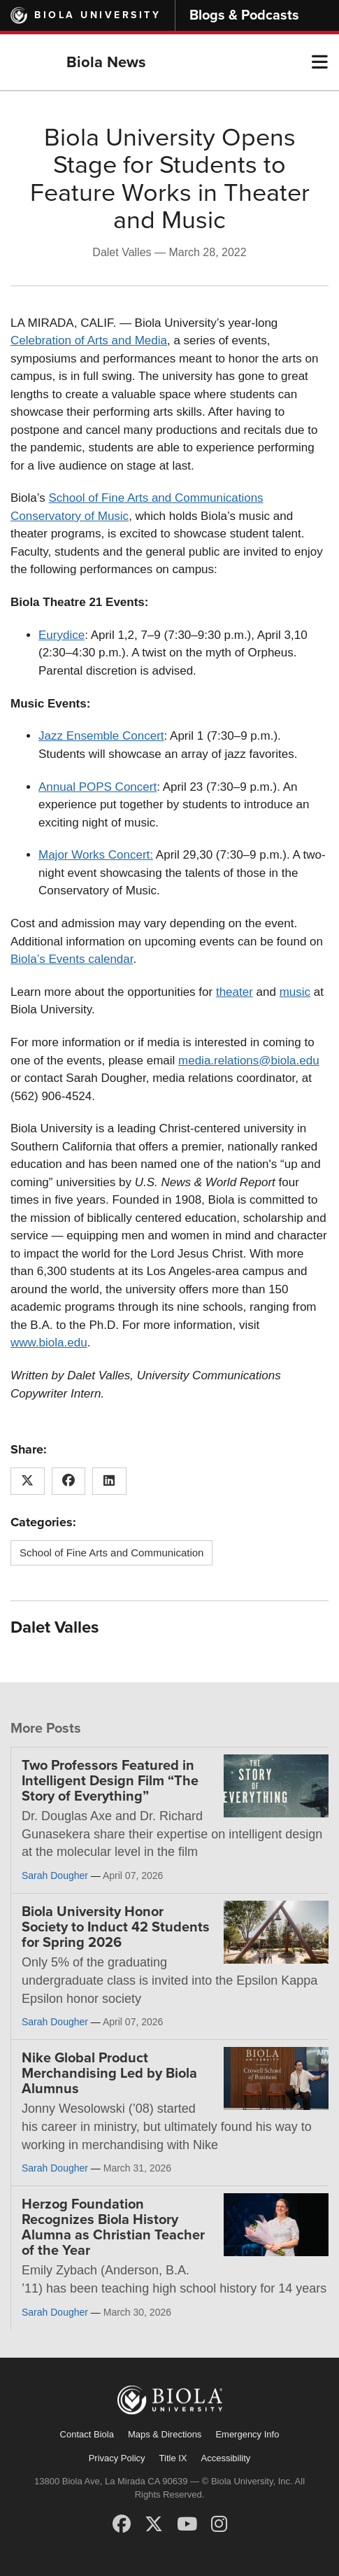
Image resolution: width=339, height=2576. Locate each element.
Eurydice (61, 635)
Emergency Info (247, 2434)
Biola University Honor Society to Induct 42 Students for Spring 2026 (116, 1927)
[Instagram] (219, 2524)
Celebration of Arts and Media (88, 340)
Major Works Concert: (95, 854)
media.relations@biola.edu (248, 1060)
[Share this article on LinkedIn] (109, 1481)
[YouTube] (187, 2524)
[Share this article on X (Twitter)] (27, 1481)
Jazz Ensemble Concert (101, 735)
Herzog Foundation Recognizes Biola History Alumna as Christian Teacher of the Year (113, 2227)
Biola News (106, 62)
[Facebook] (122, 2524)
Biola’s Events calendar (71, 959)
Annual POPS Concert (97, 787)
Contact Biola (87, 2434)
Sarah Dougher (55, 1875)
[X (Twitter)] (154, 2524)
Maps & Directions (164, 2434)
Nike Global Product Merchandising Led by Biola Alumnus (109, 2073)
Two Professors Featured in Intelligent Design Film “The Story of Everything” (110, 1781)
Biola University (97, 15)
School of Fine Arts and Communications (156, 498)
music (295, 992)
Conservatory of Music (69, 516)
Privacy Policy (117, 2458)
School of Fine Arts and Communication (111, 1552)
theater (234, 992)
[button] (320, 62)
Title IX (173, 2458)
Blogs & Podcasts (244, 15)
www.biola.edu (48, 1342)
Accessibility (226, 2458)
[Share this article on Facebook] (69, 1481)
